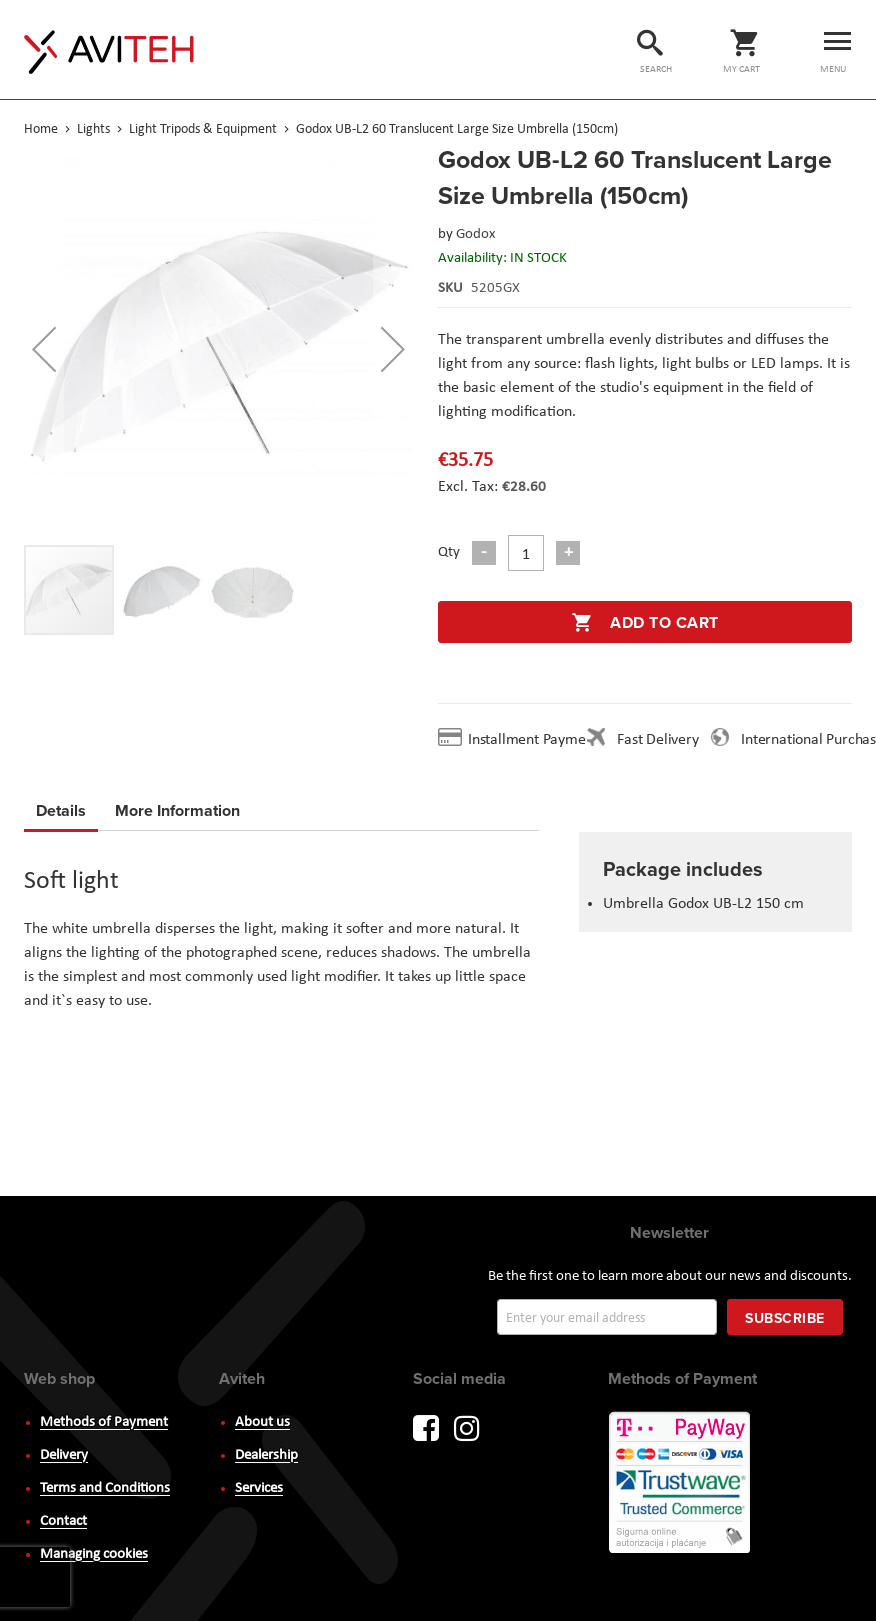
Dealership (266, 1455)
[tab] (61, 814)
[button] (44, 348)
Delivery (64, 1455)
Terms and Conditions (105, 1488)
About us (262, 1422)
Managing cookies (94, 1554)
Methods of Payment (104, 1422)
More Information (177, 807)
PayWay (681, 1484)
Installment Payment (537, 740)
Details (61, 810)
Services (259, 1488)
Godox (476, 234)
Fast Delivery (657, 740)
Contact (63, 1521)
